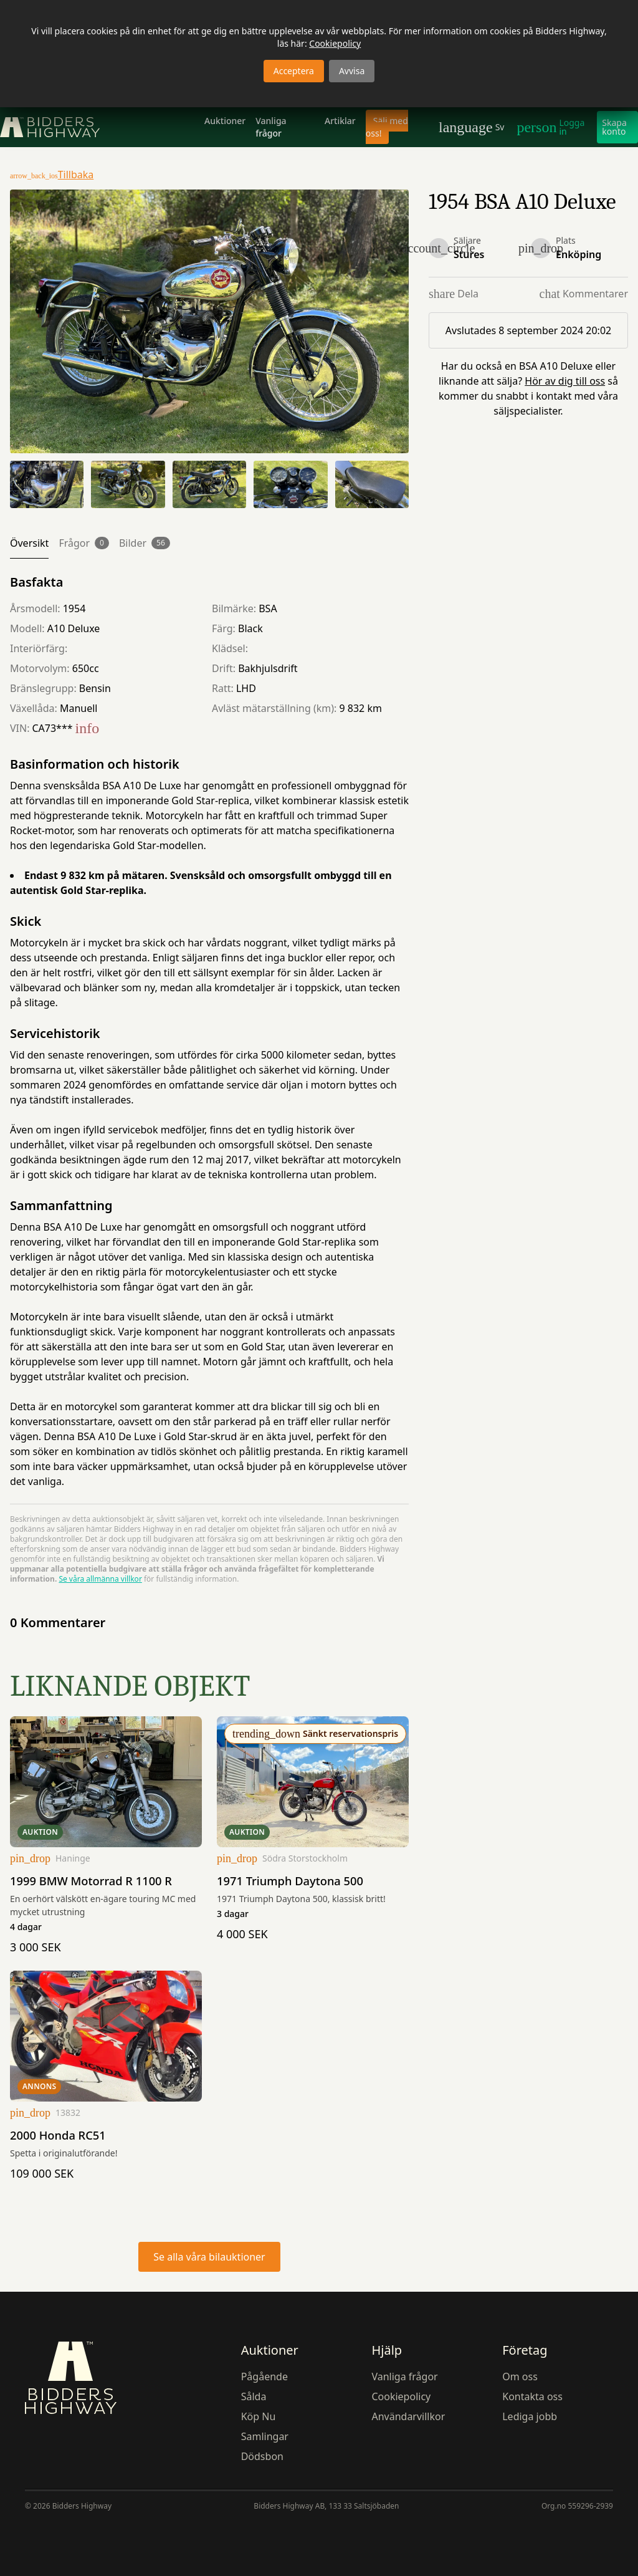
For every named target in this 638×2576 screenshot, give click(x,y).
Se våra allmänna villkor (100, 1579)
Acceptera (294, 71)
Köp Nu (258, 2416)
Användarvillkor (408, 2416)
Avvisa (351, 71)
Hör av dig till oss (565, 381)
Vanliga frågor (270, 127)
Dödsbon (262, 2456)
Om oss (520, 2376)
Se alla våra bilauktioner (209, 2257)
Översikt (29, 543)
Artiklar (340, 121)
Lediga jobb (529, 2416)
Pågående (264, 2376)
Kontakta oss (532, 2396)
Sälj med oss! (387, 127)
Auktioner (224, 121)
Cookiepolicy (335, 43)
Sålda (254, 2396)
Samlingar (264, 2436)
